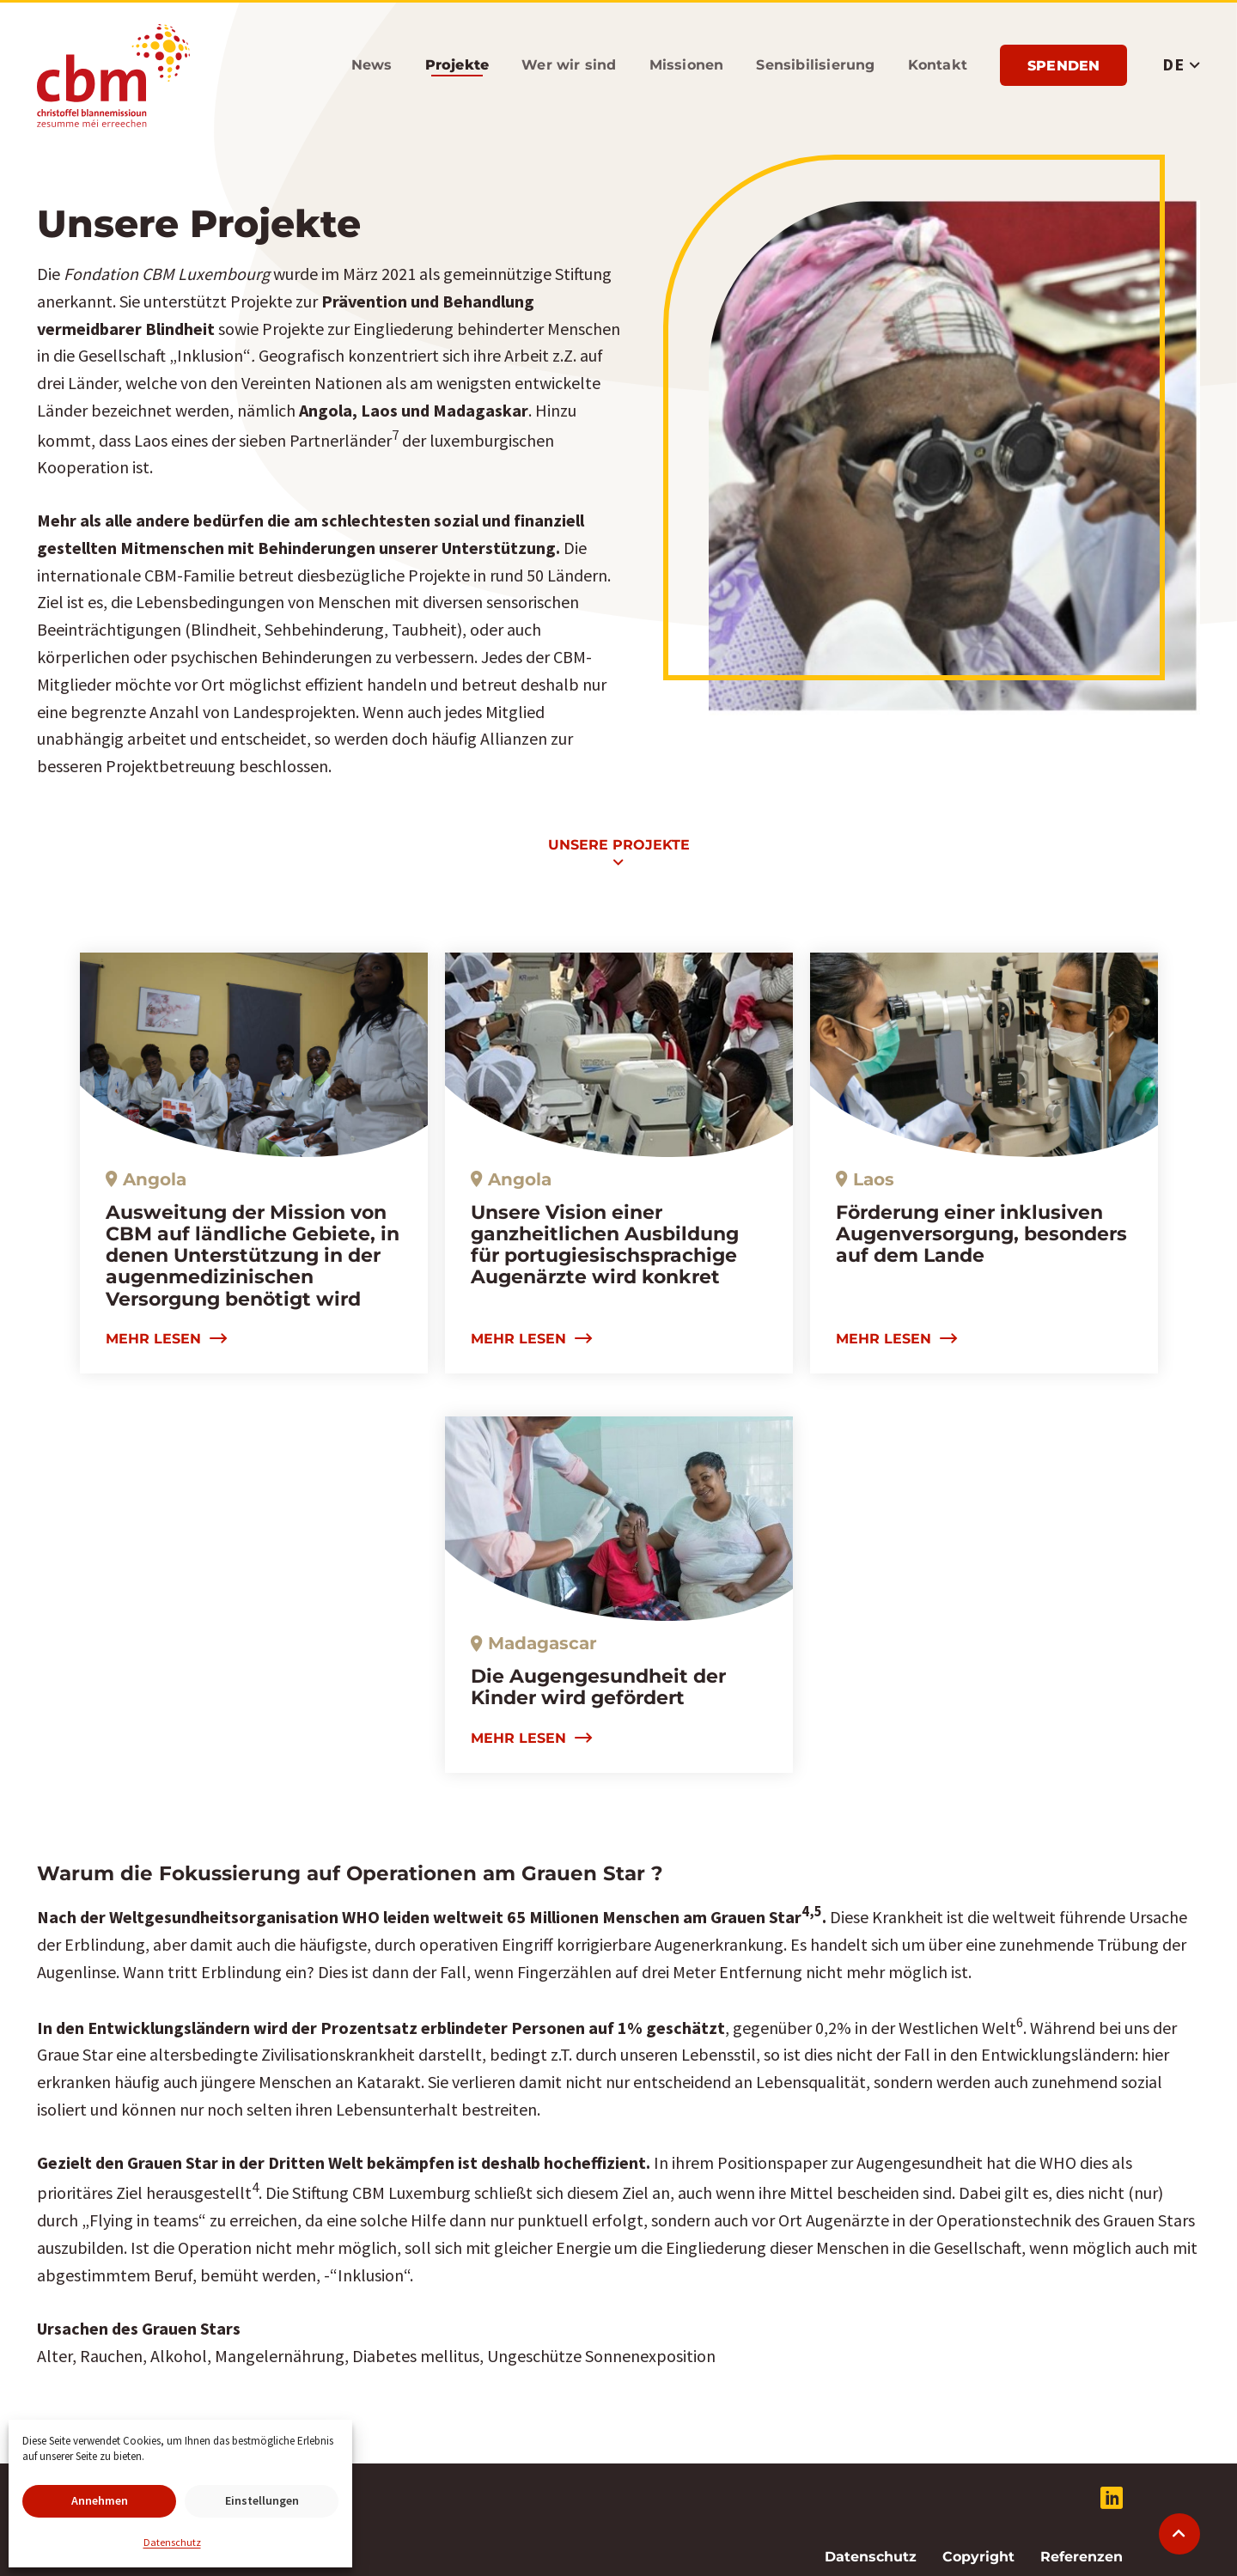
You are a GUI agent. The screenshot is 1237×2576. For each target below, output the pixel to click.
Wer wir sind (568, 65)
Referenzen (1081, 2557)
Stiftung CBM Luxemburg (113, 76)
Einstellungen (262, 2500)
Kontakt (937, 65)
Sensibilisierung (815, 65)
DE (1172, 64)
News (372, 65)
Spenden (1063, 66)
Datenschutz (172, 2542)
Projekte (457, 65)
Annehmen (99, 2500)
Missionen (686, 65)
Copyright (978, 2557)
